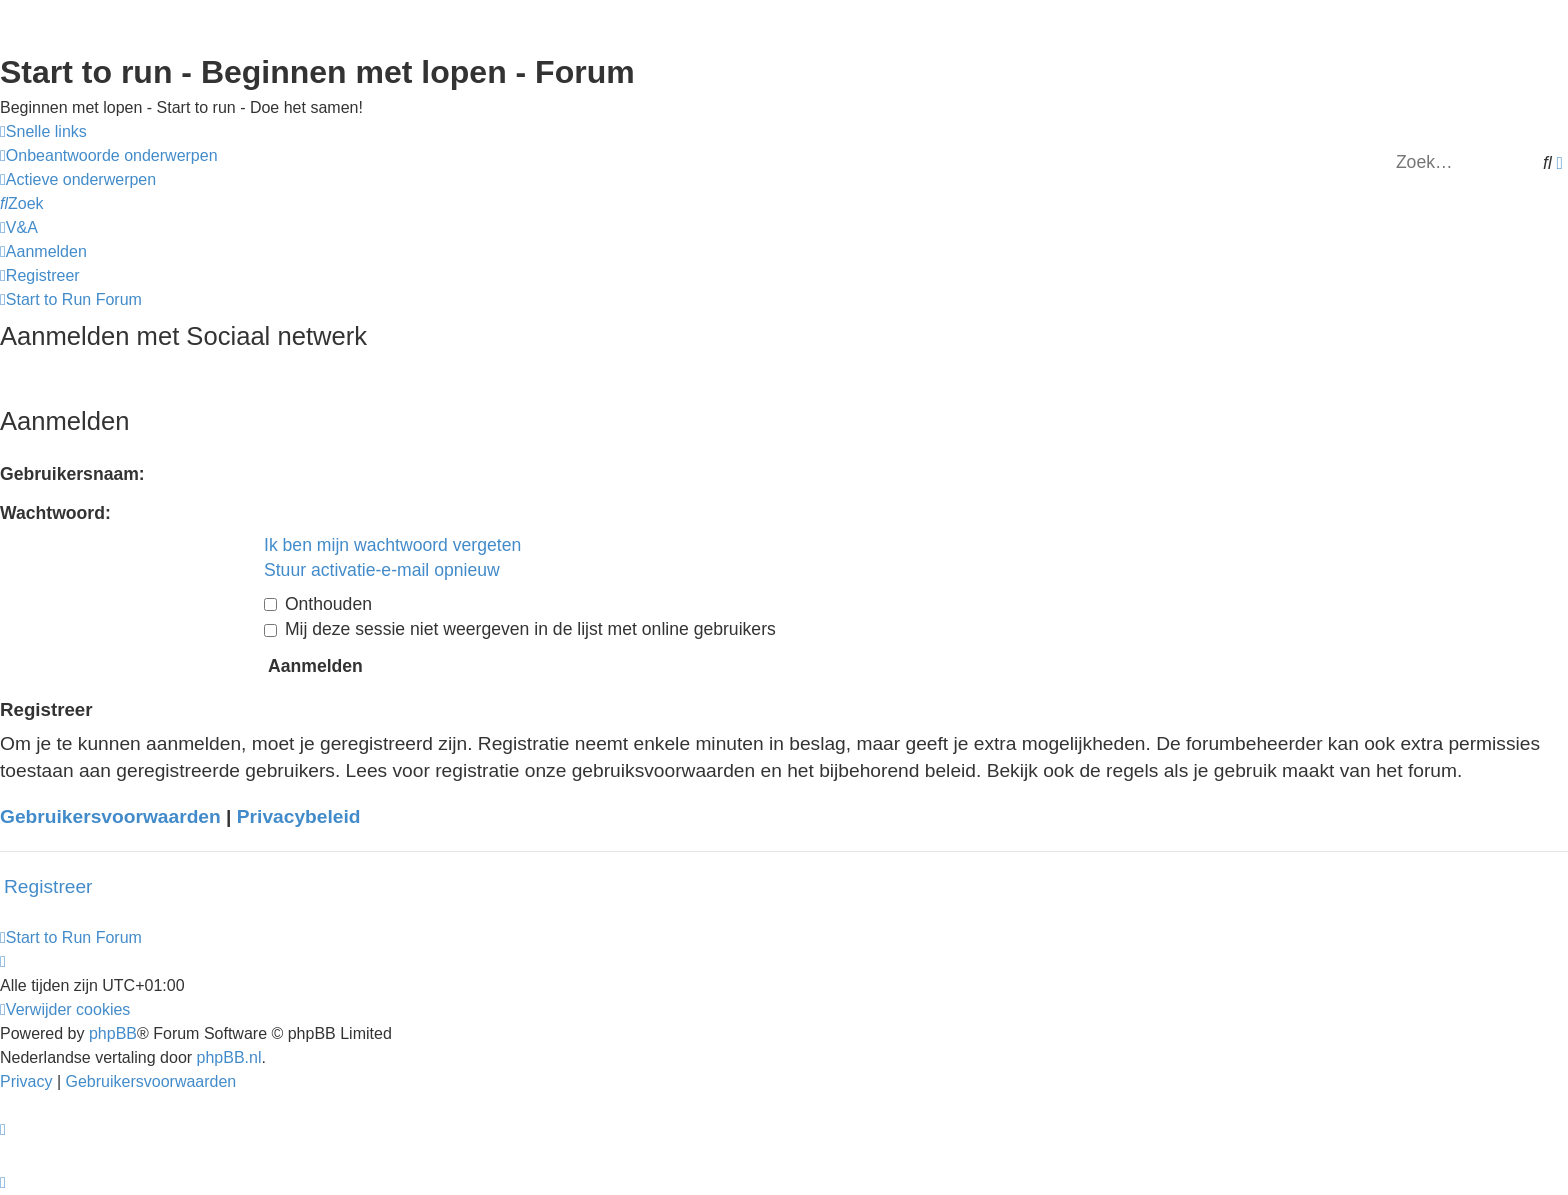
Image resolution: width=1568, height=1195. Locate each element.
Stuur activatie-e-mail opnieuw (382, 570)
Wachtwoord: (55, 513)
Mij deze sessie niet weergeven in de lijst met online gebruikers (520, 629)
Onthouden (318, 604)
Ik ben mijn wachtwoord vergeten (392, 545)
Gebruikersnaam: (72, 474)
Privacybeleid (299, 816)
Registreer (48, 886)
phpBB (113, 1033)
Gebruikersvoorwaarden (110, 816)
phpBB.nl (229, 1057)
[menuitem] (109, 156)
